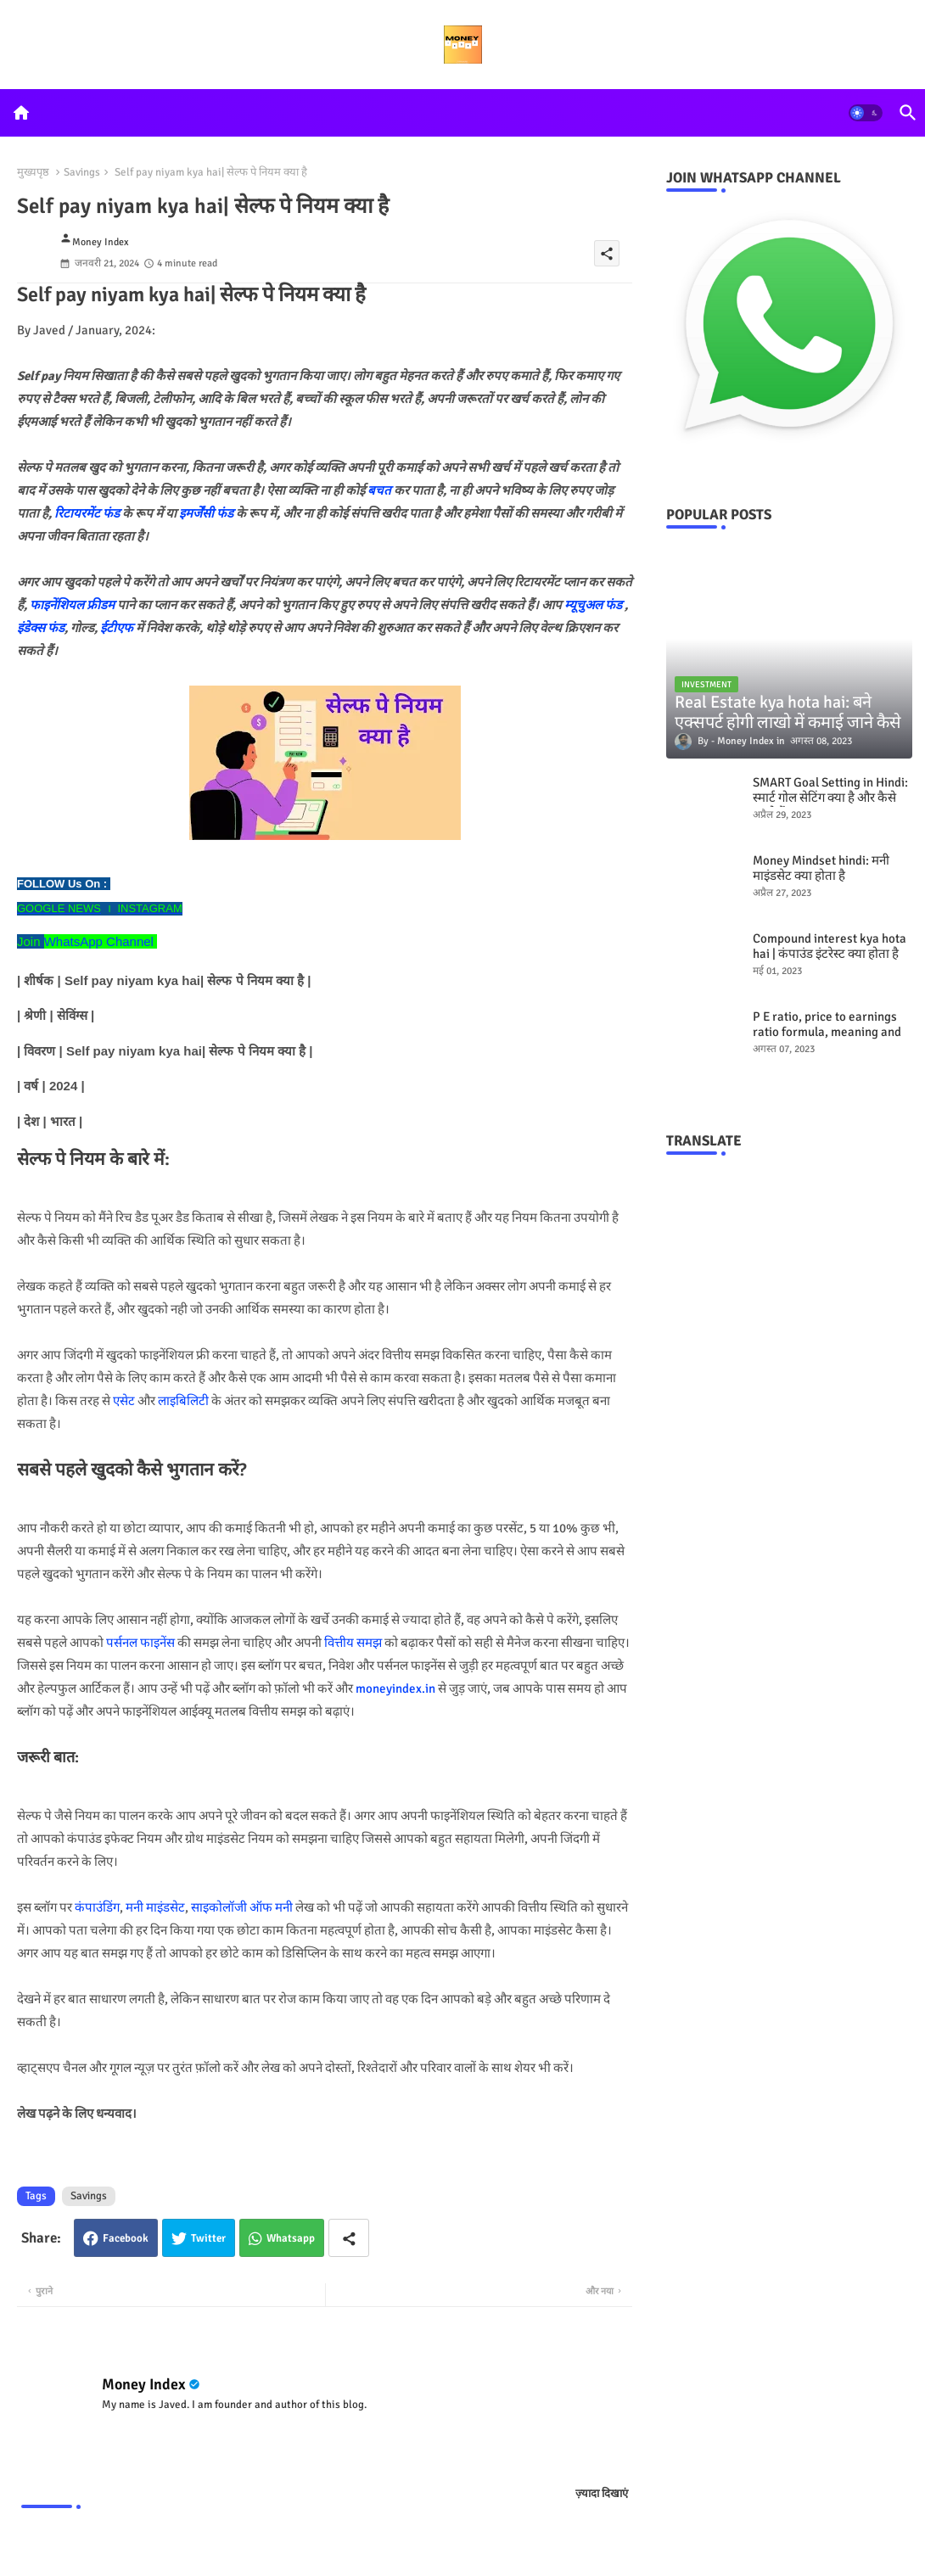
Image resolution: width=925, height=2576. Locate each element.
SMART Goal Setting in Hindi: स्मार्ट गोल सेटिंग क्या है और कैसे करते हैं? (830, 797)
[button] (866, 112)
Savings (82, 172)
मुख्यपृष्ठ (33, 172)
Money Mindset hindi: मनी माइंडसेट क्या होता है (821, 868)
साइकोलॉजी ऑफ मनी (242, 1907)
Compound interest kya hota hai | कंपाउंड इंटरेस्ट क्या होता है (829, 946)
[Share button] (348, 2238)
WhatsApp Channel (99, 941)
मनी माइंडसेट (155, 1907)
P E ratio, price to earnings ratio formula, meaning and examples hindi (827, 1032)
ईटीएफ (116, 628)
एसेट (124, 1400)
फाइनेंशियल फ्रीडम (72, 605)
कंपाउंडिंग (97, 1907)
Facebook (126, 2238)
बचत (379, 490)
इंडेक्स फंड (40, 628)
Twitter (208, 2238)
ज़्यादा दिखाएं (601, 2493)
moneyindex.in (395, 1688)
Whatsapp (290, 2238)
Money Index (143, 2384)
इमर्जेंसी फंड (206, 513)
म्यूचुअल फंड (594, 605)
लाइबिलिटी (183, 1400)
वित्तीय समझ (353, 1642)
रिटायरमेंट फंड (87, 513)
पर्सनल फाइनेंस (140, 1642)
